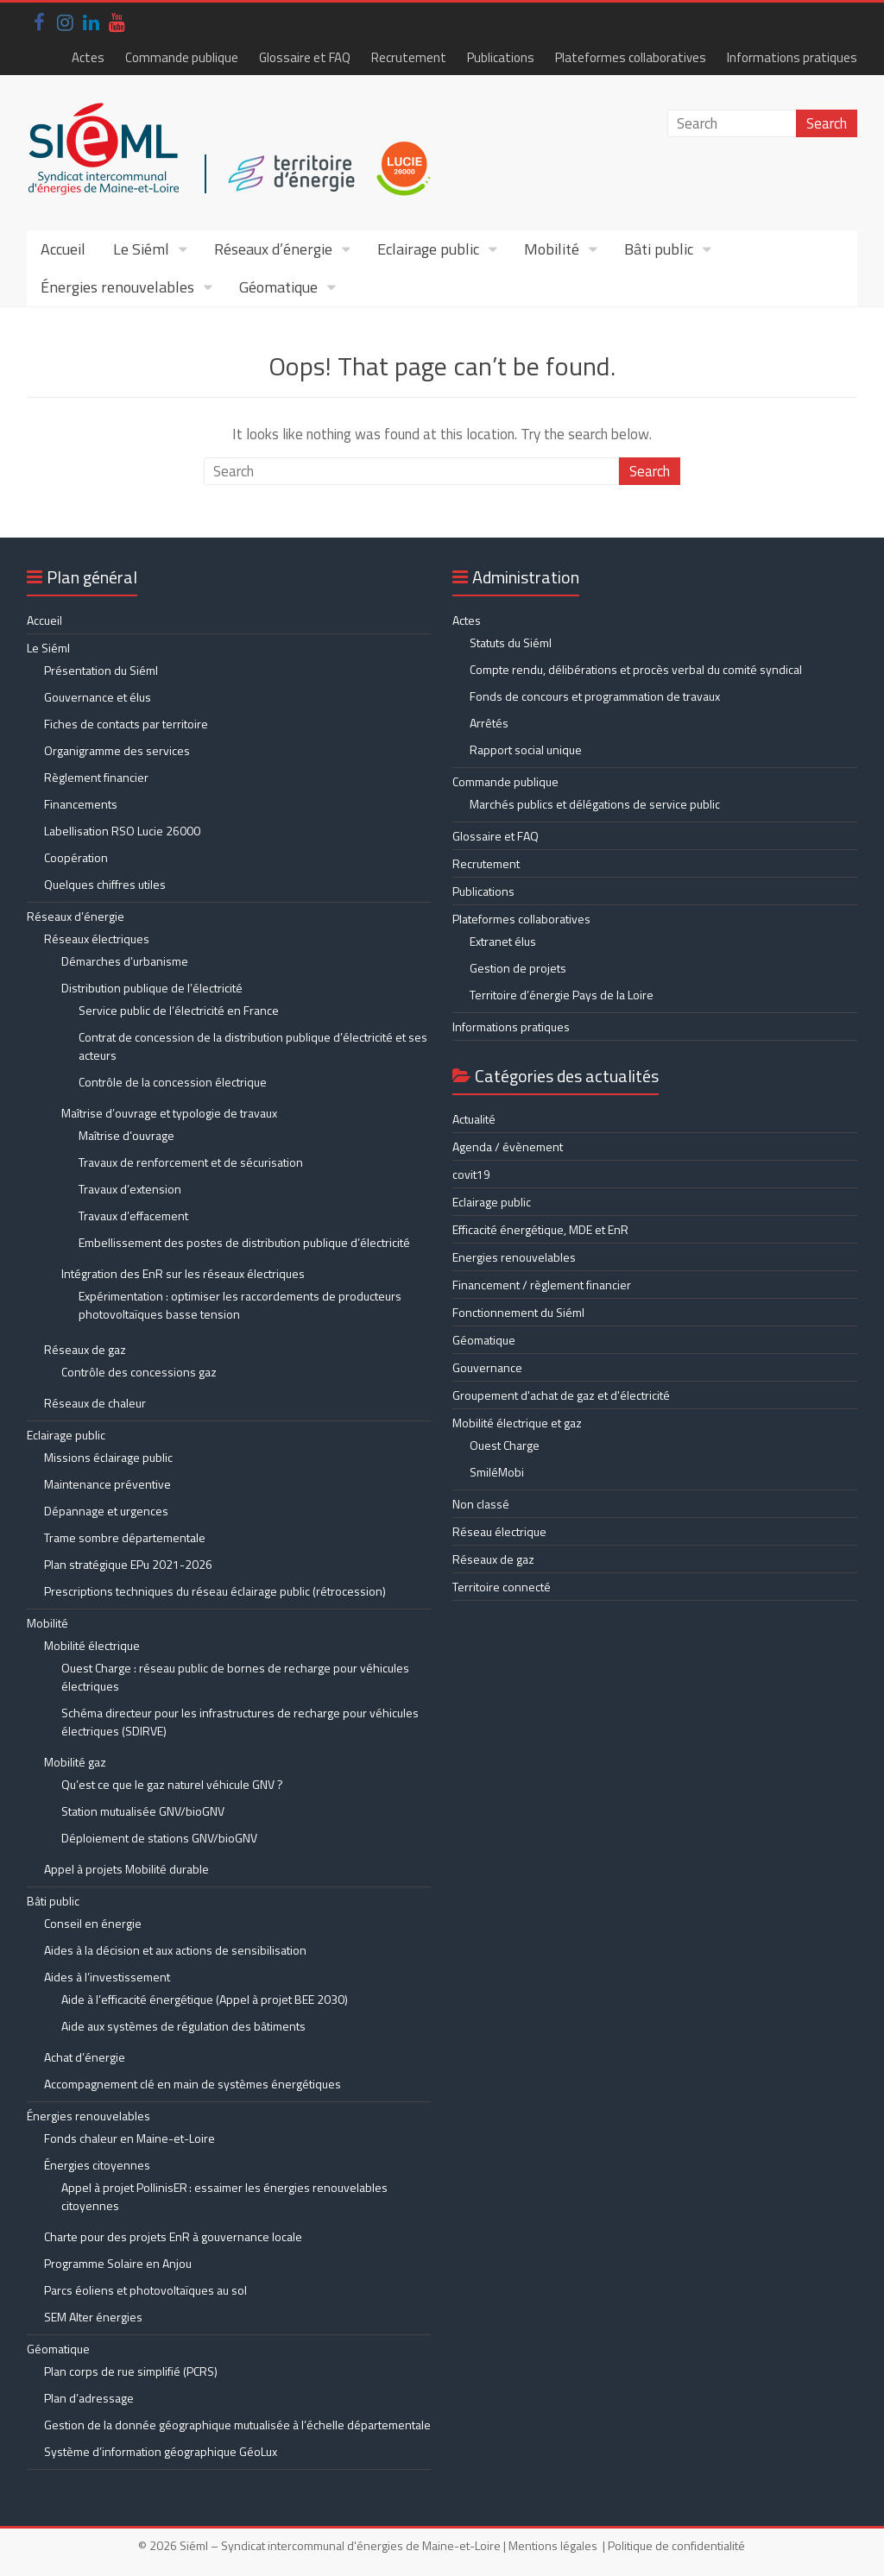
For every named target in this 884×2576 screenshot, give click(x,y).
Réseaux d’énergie (273, 249)
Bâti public (658, 249)
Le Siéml (141, 249)
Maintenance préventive (107, 1484)
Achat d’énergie (84, 2057)
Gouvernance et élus (97, 697)
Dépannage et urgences (106, 1511)
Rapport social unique (526, 749)
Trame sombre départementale (124, 1537)
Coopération (76, 857)
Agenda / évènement (507, 1146)
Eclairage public (428, 249)
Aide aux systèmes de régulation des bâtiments (183, 2026)
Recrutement (408, 57)
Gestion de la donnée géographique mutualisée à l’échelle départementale (237, 2424)
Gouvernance (487, 1367)
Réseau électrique (499, 1531)
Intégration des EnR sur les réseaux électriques (183, 1273)
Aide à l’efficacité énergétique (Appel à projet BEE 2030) (204, 1999)
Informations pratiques (792, 57)
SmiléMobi (497, 1472)
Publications (500, 57)
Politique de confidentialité (676, 2545)
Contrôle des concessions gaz (139, 1372)
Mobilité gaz (75, 1762)
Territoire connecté (501, 1587)
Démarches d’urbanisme (124, 961)
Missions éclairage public (108, 1457)
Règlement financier (96, 777)
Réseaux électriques (96, 938)
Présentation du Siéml (101, 670)
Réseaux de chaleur (95, 1403)
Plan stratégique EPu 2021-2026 (128, 1564)
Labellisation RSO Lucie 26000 (122, 831)
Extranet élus (503, 941)
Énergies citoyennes (97, 2165)
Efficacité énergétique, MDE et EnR (540, 1229)
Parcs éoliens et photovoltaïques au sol (145, 2290)
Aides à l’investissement (107, 1977)
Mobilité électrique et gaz (517, 1423)
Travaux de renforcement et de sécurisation (191, 1162)
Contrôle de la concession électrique (173, 1082)
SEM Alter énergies (93, 2317)
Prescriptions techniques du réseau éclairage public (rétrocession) (215, 1591)
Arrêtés (489, 723)
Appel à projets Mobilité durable (126, 1869)
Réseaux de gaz (85, 1349)
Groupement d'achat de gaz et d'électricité (561, 1395)
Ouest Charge (505, 1445)
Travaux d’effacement (133, 1215)
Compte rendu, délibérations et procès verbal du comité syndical (636, 669)
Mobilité (551, 249)
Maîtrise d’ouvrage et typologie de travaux (169, 1113)
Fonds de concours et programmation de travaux (595, 696)
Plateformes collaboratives (630, 57)
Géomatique (278, 287)
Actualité (474, 1119)
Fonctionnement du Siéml (518, 1312)
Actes (88, 57)
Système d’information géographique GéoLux (160, 2451)
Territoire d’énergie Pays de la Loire (562, 995)
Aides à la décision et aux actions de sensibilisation (175, 1950)
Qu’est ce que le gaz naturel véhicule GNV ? (172, 1784)
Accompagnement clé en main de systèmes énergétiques (192, 2084)
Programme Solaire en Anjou (118, 2263)
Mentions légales (552, 2545)
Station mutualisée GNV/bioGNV (142, 1811)
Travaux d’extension (130, 1189)
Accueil (63, 249)
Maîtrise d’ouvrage (126, 1135)
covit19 (471, 1174)
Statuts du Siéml (511, 642)
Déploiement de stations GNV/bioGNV (159, 1838)
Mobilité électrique (92, 1645)
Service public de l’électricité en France (179, 1010)
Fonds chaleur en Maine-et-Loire (129, 2138)
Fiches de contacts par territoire (126, 724)
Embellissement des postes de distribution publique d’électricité (244, 1242)
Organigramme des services (117, 750)
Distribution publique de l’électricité (152, 988)
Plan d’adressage (89, 2398)
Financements (80, 804)
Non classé (480, 1504)
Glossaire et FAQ (304, 57)
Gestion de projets (518, 968)
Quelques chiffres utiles (105, 884)
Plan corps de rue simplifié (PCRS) (131, 2371)
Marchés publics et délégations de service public (595, 804)
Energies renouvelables (514, 1257)
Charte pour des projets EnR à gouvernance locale (173, 2236)
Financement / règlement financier (541, 1284)
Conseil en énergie (93, 1923)
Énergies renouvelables (117, 287)
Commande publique (181, 57)
